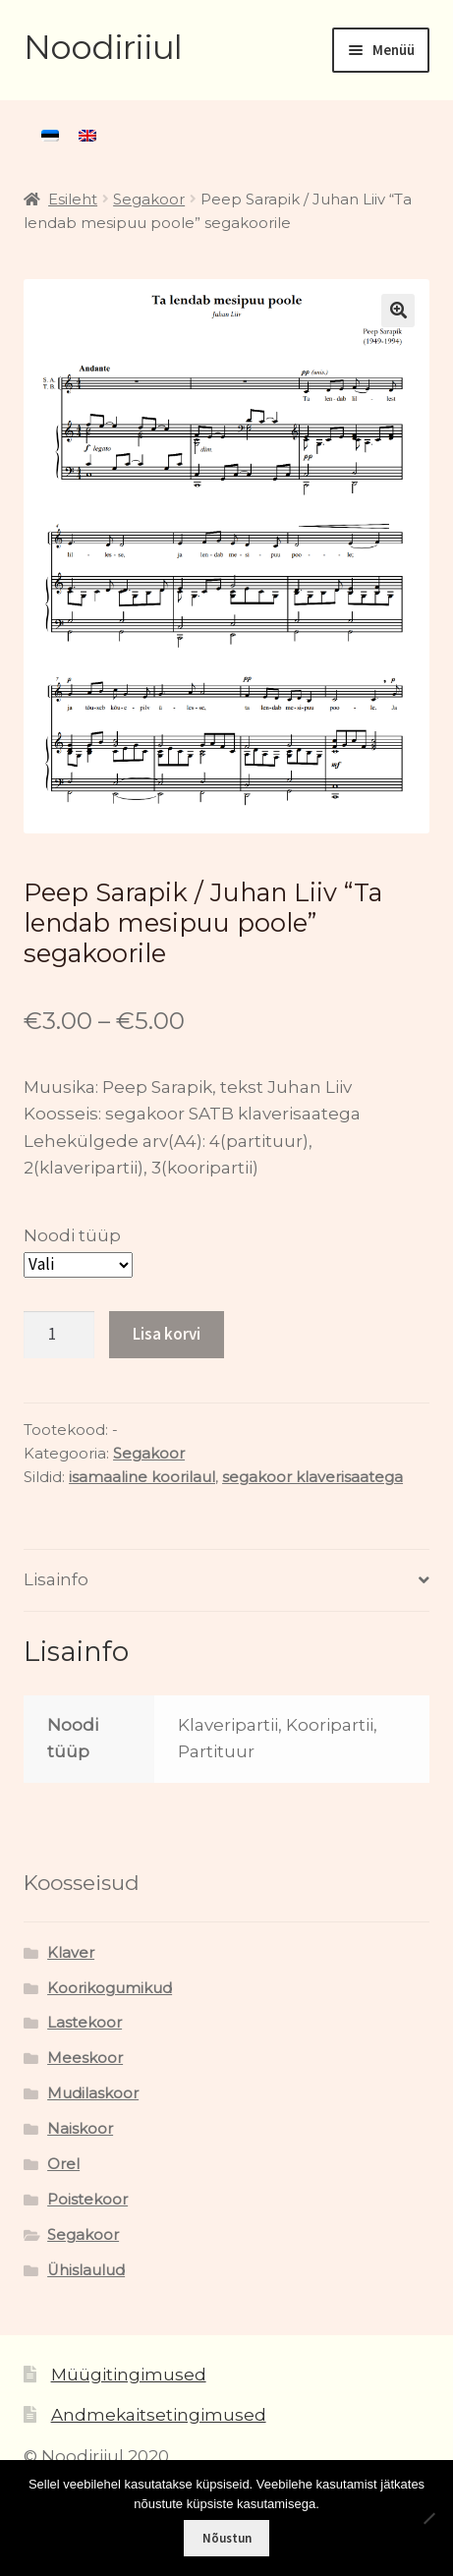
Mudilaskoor (93, 2093)
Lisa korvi (166, 1334)
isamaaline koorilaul (142, 1477)
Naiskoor (80, 2129)
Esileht (72, 199)
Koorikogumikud (109, 1988)
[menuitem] (50, 135)
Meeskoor (85, 2058)
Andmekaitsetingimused (158, 2415)
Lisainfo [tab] (56, 1579)
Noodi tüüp (72, 1235)
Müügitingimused (128, 2374)
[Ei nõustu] (428, 2518)
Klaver (70, 1953)
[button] (398, 310)
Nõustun (227, 2538)
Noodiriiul (103, 47)
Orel (63, 2164)
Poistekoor (87, 2199)
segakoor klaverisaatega (312, 1477)
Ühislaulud (86, 2270)
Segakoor (149, 199)
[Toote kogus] (59, 1335)
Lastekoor (84, 2023)
